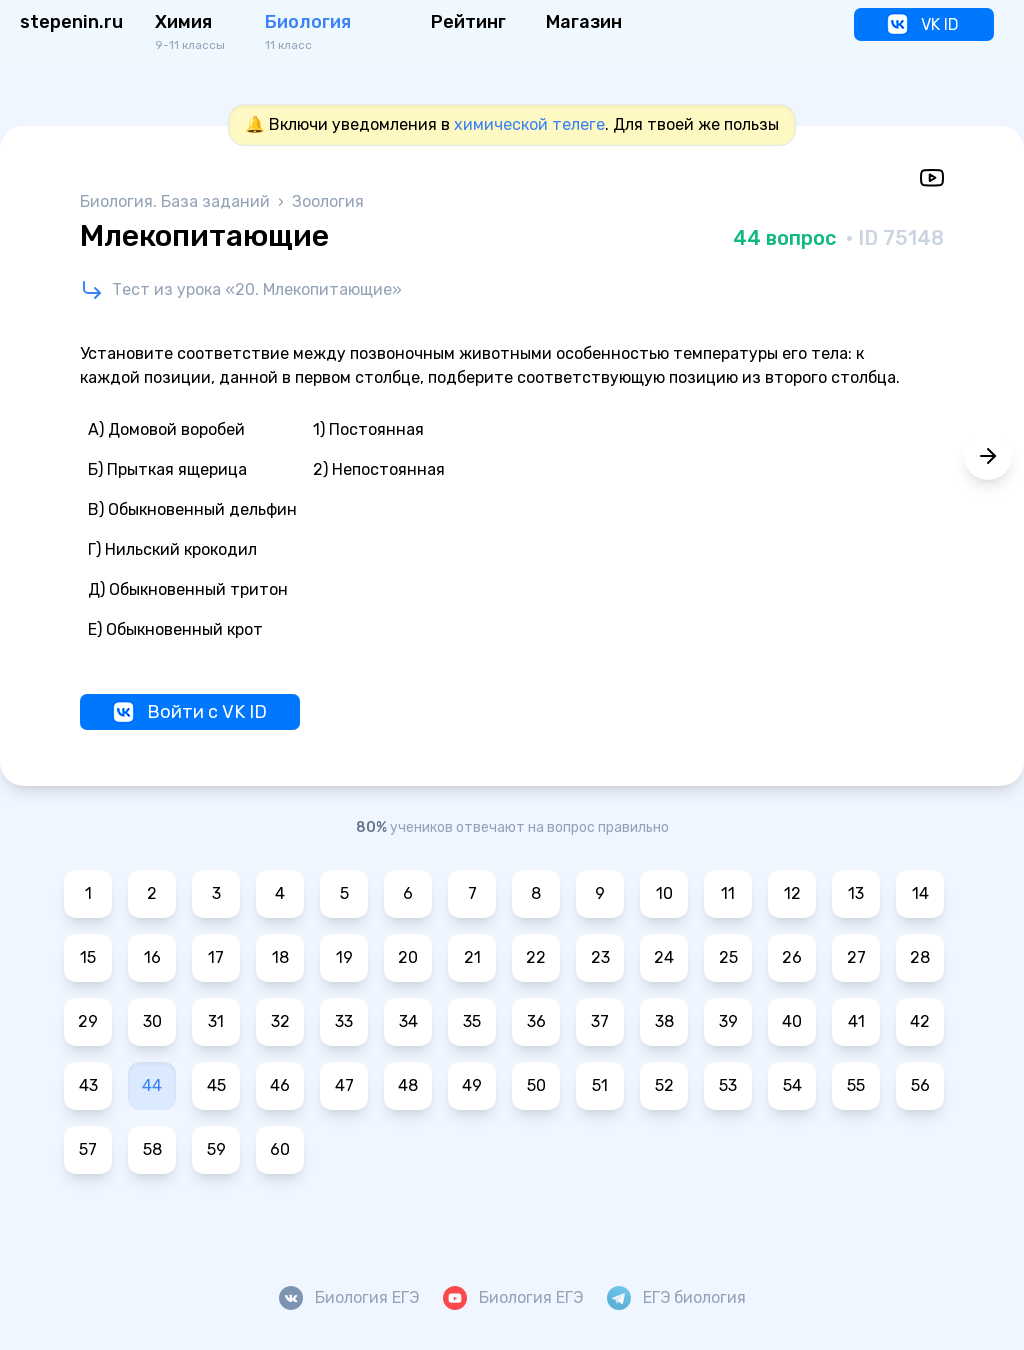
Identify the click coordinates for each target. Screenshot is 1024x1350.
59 (216, 1149)
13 (856, 893)
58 (152, 1149)
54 (792, 1085)
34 (408, 1021)
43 (88, 1085)
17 (216, 957)
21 (472, 957)
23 (600, 957)
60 (280, 1149)
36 (536, 1021)
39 (728, 1021)
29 (88, 1021)
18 (280, 957)
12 (792, 893)
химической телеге (529, 124)
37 (600, 1021)
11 (728, 893)
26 (792, 957)
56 (920, 1085)
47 (344, 1085)
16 (152, 957)
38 (664, 1021)
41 (856, 1021)
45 (216, 1085)
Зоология (328, 201)
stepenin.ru (71, 22)
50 (536, 1085)
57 (88, 1149)
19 (344, 957)
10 (664, 893)
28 (920, 957)
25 (728, 957)
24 (664, 957)
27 (856, 957)
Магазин (584, 22)
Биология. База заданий (177, 201)
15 (88, 957)
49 (472, 1085)
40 (792, 1021)
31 (216, 1021)
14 (920, 893)
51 (600, 1085)
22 (536, 957)
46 (280, 1085)
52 (664, 1085)
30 (152, 1021)
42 (920, 1021)
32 (280, 1021)
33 (344, 1021)
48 (408, 1085)
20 (408, 957)
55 (856, 1085)
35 (472, 1021)
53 (728, 1085)
